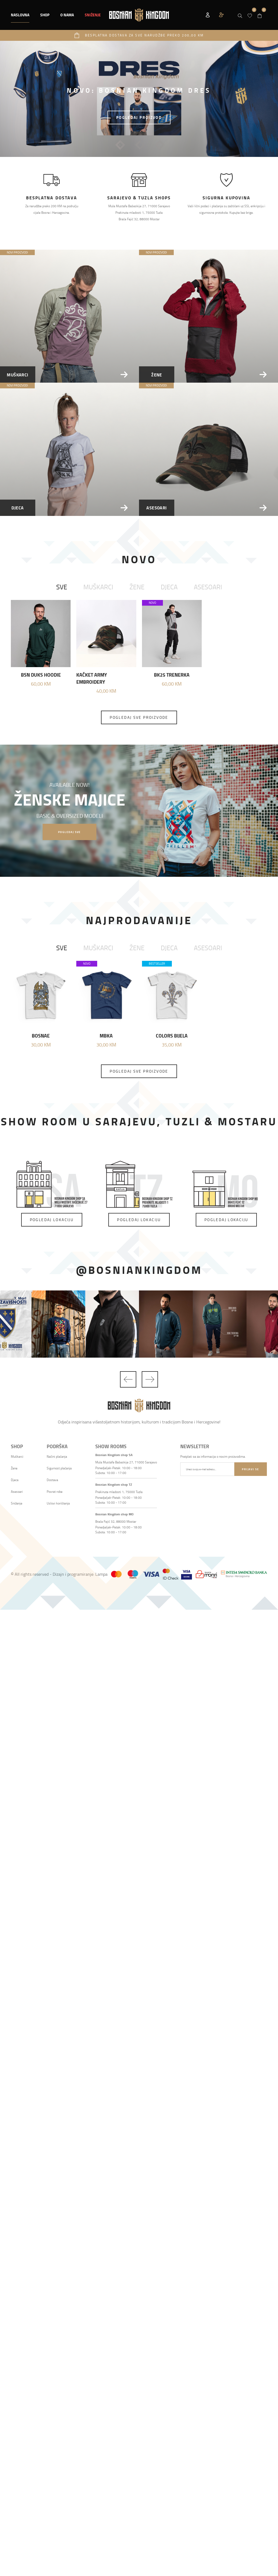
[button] (44, 15)
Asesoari (208, 587)
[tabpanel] (139, 99)
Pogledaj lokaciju (52, 1219)
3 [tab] (159, 144)
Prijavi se (250, 1469)
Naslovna (20, 15)
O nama (67, 15)
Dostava (52, 1480)
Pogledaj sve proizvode (139, 717)
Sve (61, 587)
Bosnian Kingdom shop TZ (113, 1484)
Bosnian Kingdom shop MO (114, 1514)
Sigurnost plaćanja (59, 1468)
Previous (128, 1379)
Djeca (169, 587)
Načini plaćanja (57, 1456)
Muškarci (98, 587)
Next (150, 1379)
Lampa (101, 1574)
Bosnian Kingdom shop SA (113, 1455)
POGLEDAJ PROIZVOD (139, 117)
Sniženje (16, 1503)
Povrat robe (54, 1491)
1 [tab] (120, 144)
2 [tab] (140, 144)
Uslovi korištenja (58, 1503)
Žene (136, 587)
